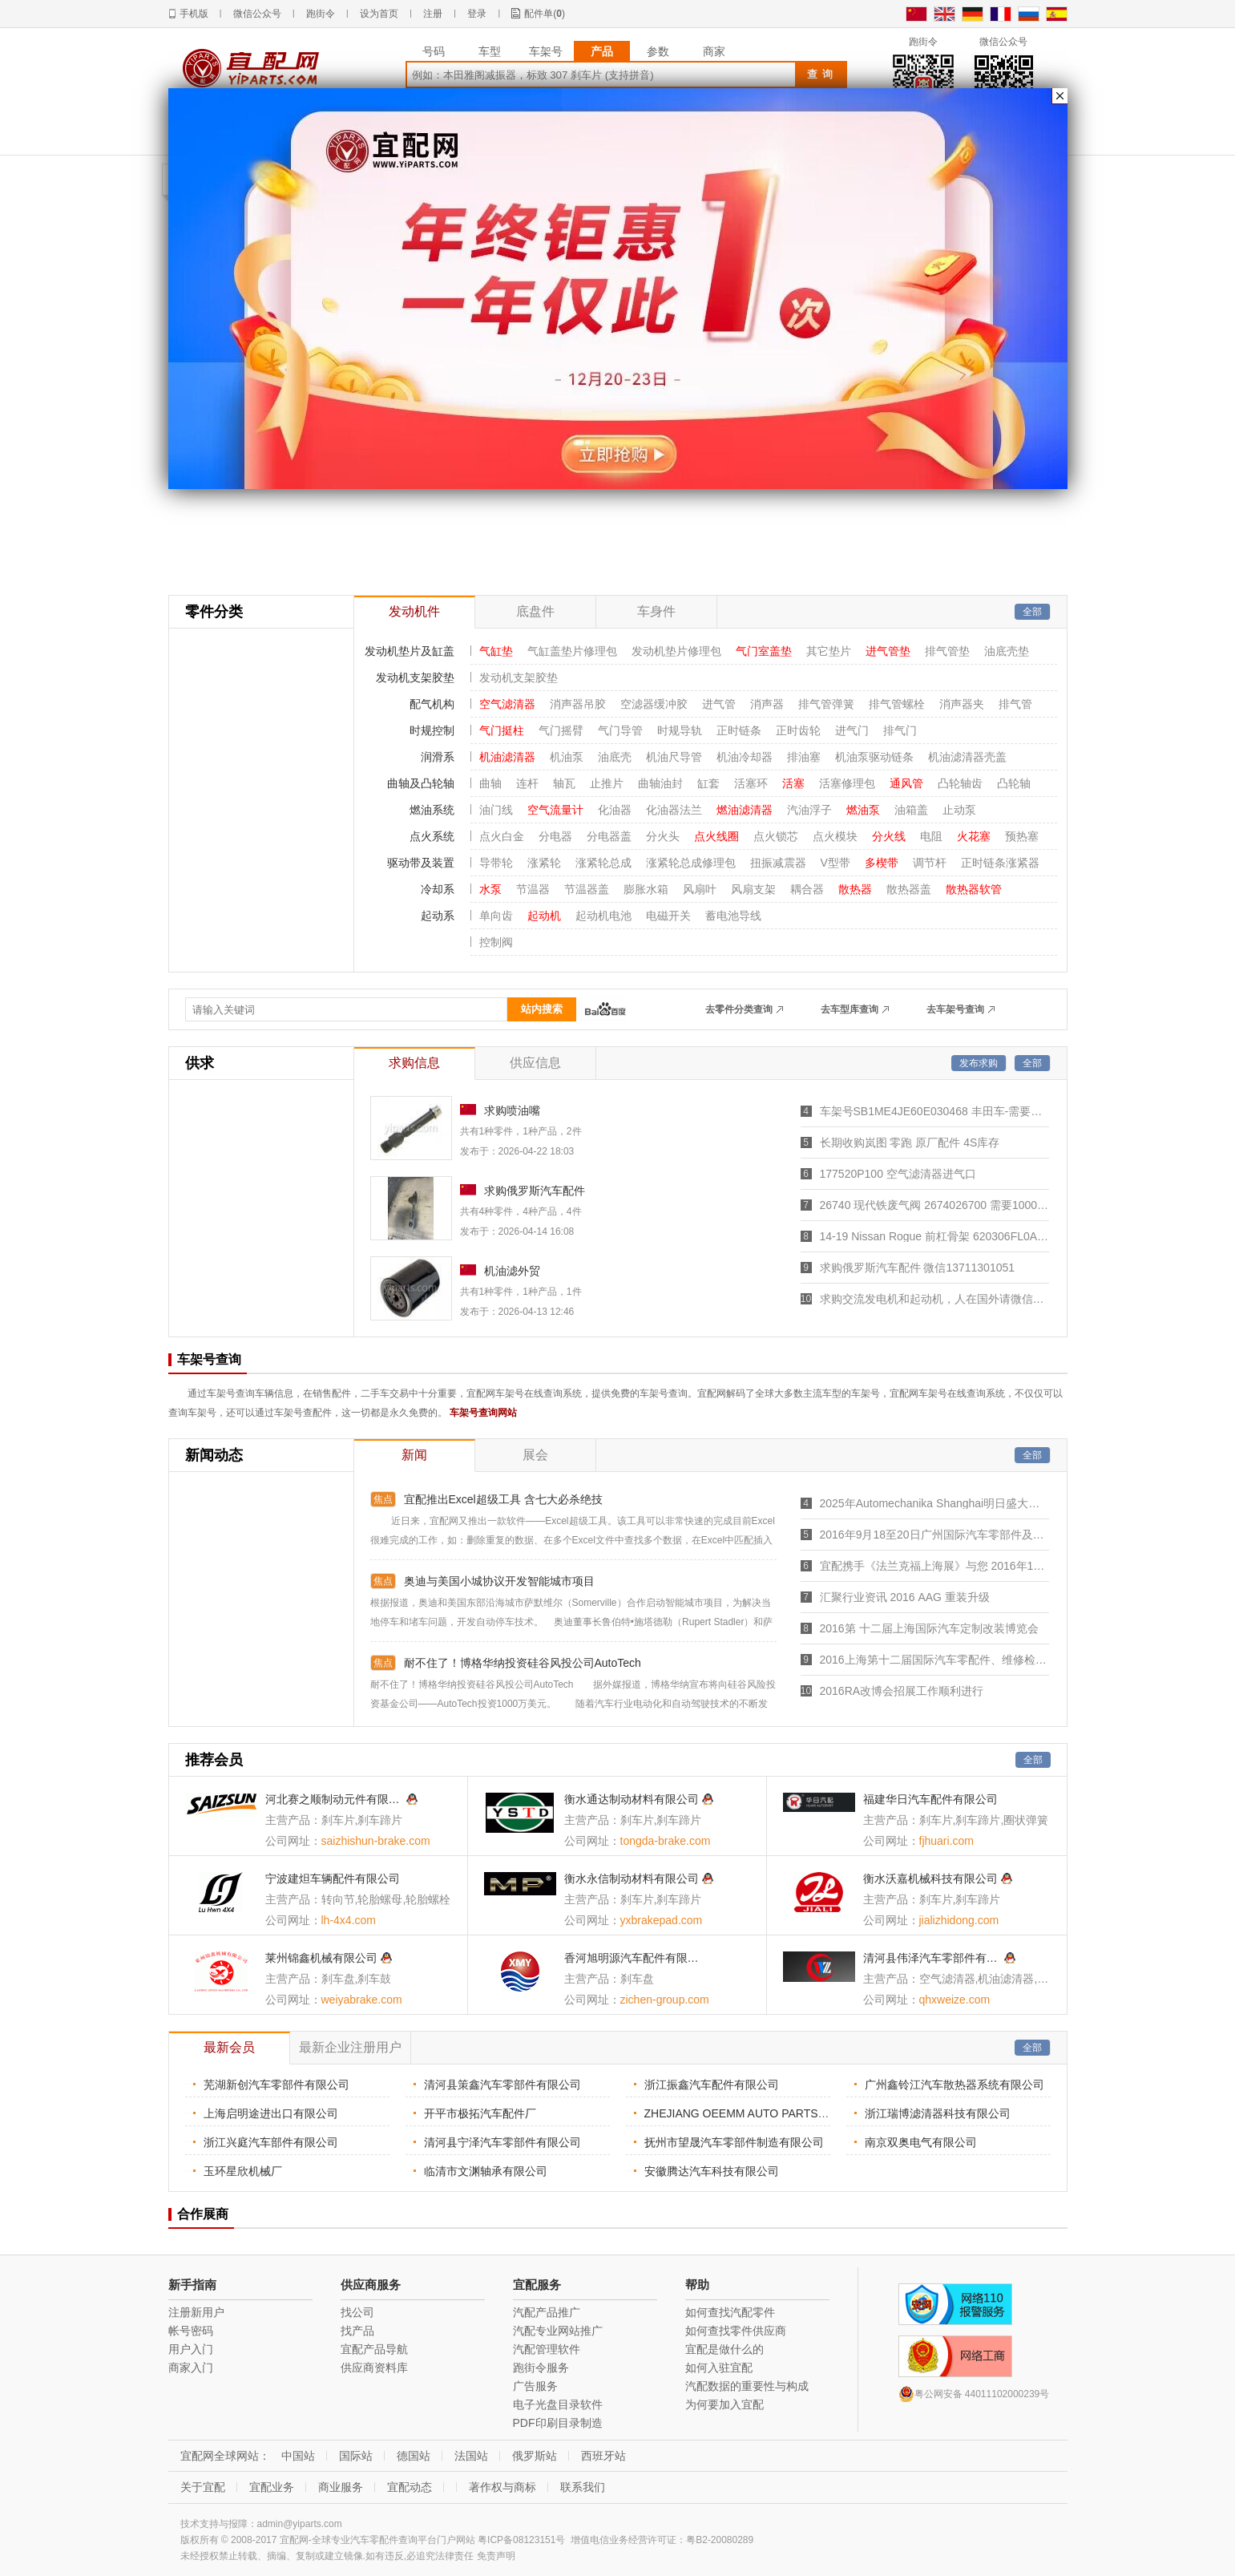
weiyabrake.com (361, 1999)
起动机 (544, 915)
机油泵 (566, 756)
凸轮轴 (1014, 783)
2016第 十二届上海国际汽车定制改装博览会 (929, 1628)
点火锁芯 (775, 836)
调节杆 (929, 862)
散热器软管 (974, 889)
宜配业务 (271, 2487)
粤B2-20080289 (719, 2540)
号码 (433, 51)
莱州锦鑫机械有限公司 (321, 1957)
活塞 (793, 783)
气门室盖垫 (764, 651)
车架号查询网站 (483, 1412)
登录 (476, 13)
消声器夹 (961, 704)
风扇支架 (753, 889)
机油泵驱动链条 (874, 756)
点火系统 (432, 836)
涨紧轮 (544, 862)
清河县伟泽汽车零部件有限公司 (932, 1957)
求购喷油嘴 (512, 1110)
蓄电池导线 (733, 915)
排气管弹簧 (826, 704)
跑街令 (320, 13)
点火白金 (501, 836)
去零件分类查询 (739, 1009)
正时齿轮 (798, 730)
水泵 (490, 889)
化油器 (615, 809)
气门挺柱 (501, 730)
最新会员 (229, 2047)
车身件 (656, 611)
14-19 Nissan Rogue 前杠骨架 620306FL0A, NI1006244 (934, 1236)
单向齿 (496, 915)
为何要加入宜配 (724, 2404)
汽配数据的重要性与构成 (747, 2386)
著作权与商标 (502, 2487)
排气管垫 (947, 651)
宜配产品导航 (374, 2349)
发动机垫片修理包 (676, 651)
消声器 (767, 704)
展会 (535, 1455)
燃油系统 (432, 809)
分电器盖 (609, 836)
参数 (658, 51)
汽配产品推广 (546, 2312)
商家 (714, 51)
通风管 (906, 783)
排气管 (1015, 704)
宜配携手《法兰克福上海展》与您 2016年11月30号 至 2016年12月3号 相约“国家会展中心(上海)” (934, 1565)
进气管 (719, 704)
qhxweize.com (955, 1999)
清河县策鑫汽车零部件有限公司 (502, 2084)
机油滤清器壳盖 (967, 756)
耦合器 (807, 889)
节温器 (533, 889)
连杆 (527, 783)
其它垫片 (828, 651)
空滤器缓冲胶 (654, 704)
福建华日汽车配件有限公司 (930, 1799)
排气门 (900, 730)
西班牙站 (603, 2455)
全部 (1032, 611)
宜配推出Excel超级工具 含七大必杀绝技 (503, 1499)
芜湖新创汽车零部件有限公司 (276, 2084)
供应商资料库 (374, 2367)
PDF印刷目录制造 (558, 2422)
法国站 (471, 2455)
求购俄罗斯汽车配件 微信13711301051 (917, 1267)
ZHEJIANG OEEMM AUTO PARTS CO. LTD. (756, 2113)
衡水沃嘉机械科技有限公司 (930, 1878)
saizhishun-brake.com (375, 1840)
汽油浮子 (809, 809)
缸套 (708, 783)
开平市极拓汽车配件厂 (480, 2113)
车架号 (546, 51)
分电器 (555, 836)
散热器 (855, 889)
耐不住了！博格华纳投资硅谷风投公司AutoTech (522, 1662)
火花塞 (974, 836)
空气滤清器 (507, 704)
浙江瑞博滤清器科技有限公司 (938, 2113)
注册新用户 (196, 2312)
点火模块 (835, 836)
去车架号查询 (955, 1009)
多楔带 (881, 862)
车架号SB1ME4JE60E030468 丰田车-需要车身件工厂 (934, 1111)
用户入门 (190, 2349)
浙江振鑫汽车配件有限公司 (711, 2084)
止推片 (607, 783)
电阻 (931, 836)
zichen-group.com (664, 1999)
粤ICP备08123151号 (521, 2540)
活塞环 (751, 783)
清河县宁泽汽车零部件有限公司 (502, 2142)
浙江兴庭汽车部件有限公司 (271, 2142)
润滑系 (437, 756)
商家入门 (190, 2367)
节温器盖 (586, 889)
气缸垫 (496, 651)
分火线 (889, 836)
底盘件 (535, 611)
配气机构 (432, 704)
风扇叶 (699, 889)
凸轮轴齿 (960, 783)
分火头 (663, 836)
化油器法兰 (674, 809)
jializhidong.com (959, 1920)
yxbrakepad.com (661, 1920)
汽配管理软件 (546, 2349)
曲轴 (490, 783)
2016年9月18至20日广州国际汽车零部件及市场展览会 (934, 1534)
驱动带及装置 (420, 862)
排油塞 (804, 756)
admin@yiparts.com (299, 2523)
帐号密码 (190, 2330)
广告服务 (535, 2386)
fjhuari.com (946, 1840)
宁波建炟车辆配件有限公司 (332, 1878)
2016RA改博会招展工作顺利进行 (902, 1690)
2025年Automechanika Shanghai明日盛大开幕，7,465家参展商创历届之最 (934, 1503)
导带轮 (496, 862)
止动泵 (959, 809)
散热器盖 (908, 889)
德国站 (413, 2455)
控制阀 (496, 942)
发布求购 (978, 1063)
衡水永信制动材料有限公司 (631, 1878)
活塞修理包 (847, 783)
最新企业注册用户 (350, 2047)
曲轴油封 (660, 783)
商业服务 (340, 2487)
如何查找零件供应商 (735, 2330)
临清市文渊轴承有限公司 (485, 2171)
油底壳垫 (1006, 651)
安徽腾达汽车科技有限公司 (711, 2171)
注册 (432, 13)
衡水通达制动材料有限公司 (631, 1799)
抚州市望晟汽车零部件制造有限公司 (734, 2142)
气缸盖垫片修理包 (572, 651)
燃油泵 (863, 809)
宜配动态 (409, 2487)
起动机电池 (603, 915)
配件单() (544, 13)
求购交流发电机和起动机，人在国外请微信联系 (934, 1298)
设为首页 (379, 13)
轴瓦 (564, 783)
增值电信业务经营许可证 (623, 2540)
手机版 (194, 13)
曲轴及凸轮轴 (420, 783)
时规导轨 (679, 730)
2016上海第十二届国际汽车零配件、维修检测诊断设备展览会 (934, 1659)
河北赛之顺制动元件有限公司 (334, 1799)
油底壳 (615, 756)
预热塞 (1022, 836)
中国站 (298, 2455)
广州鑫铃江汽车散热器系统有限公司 (954, 2084)
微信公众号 (257, 13)
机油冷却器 (744, 756)
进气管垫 (888, 651)
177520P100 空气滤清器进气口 (898, 1173)
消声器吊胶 (578, 704)
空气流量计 (555, 809)
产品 (602, 51)
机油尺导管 (674, 756)
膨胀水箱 (646, 889)
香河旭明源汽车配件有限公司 (633, 1957)
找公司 (357, 2312)
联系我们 (582, 2487)
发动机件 (414, 611)
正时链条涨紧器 (1000, 862)
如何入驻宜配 (719, 2367)
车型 (489, 51)
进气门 (852, 730)
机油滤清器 (507, 756)
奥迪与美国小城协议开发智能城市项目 (499, 1581)
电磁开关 (668, 915)
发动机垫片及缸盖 (409, 651)
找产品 (357, 2330)
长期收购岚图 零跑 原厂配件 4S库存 (910, 1142)
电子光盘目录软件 (558, 2404)
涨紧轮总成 (603, 862)
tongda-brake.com (665, 1840)
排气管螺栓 (897, 704)
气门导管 (620, 730)
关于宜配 (202, 2487)
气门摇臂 (561, 730)
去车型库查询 (849, 1009)
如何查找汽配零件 (730, 2312)
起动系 (437, 915)
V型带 (835, 862)
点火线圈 (716, 836)
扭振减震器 (778, 862)
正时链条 (738, 730)
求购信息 (414, 1063)
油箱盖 (911, 809)
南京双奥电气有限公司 (921, 2142)
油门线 (496, 809)
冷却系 (437, 889)
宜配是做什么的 (724, 2349)
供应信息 (535, 1063)
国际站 (356, 2455)
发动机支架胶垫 (415, 677)
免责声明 (496, 2556)
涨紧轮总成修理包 (691, 862)
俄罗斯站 (534, 2455)
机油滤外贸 (512, 1270)
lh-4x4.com (348, 1920)
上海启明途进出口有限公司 (271, 2113)
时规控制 (432, 730)
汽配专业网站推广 (558, 2330)
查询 (822, 74)
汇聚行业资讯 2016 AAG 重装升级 (905, 1597)
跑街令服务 (541, 2367)
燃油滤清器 (744, 809)
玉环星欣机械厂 (243, 2171)
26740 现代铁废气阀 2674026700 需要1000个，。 (934, 1205)
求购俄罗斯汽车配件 (534, 1190)
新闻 (414, 1455)
